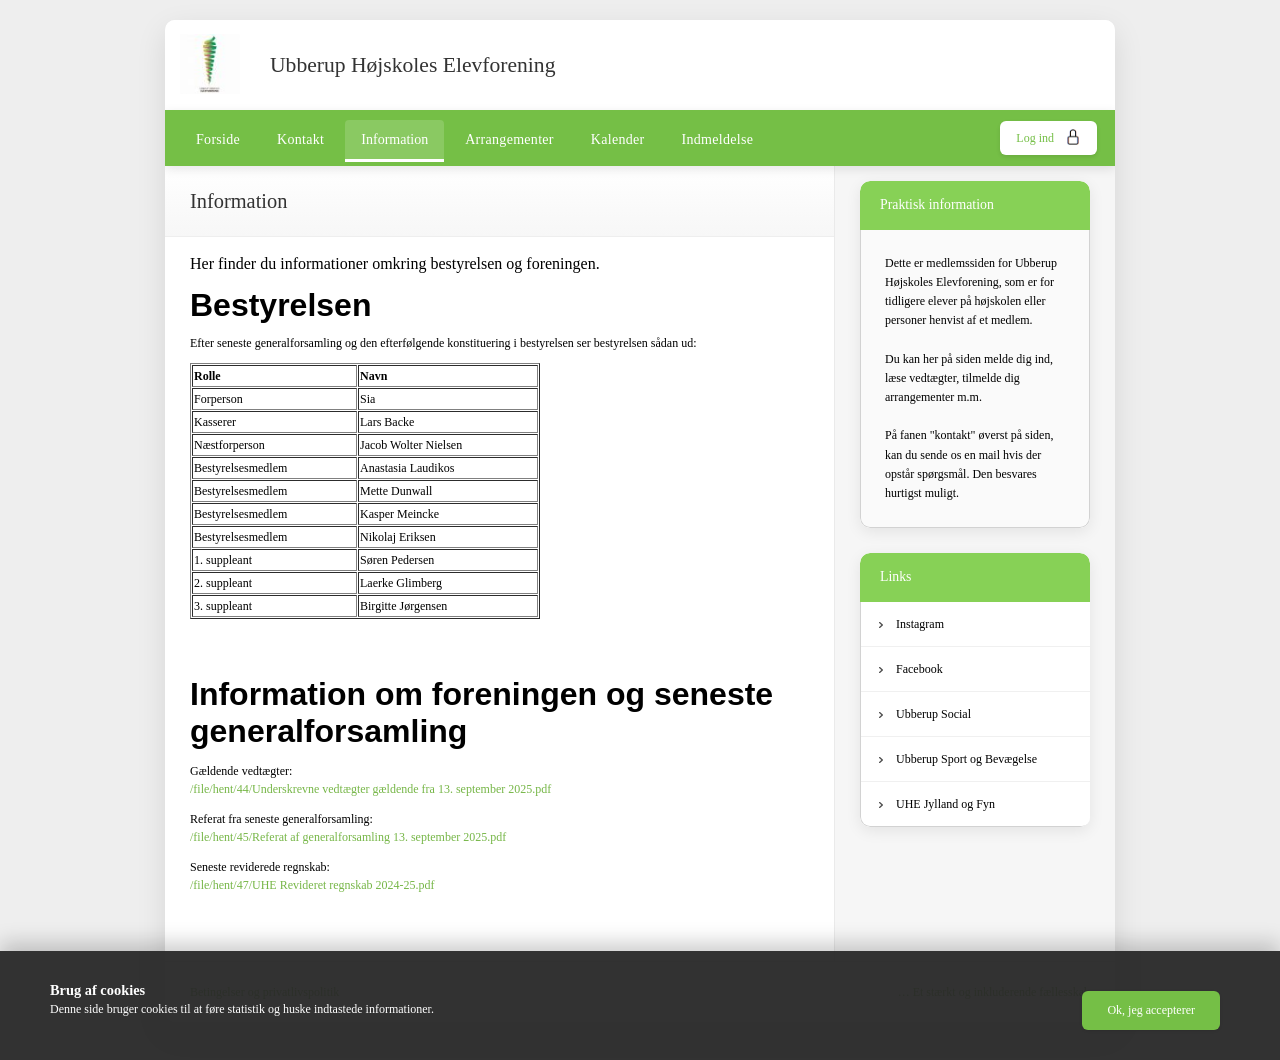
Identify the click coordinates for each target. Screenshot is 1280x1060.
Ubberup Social (925, 714)
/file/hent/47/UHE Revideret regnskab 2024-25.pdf (312, 885)
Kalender (618, 139)
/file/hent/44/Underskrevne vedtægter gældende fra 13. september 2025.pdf (370, 789)
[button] (1151, 1010)
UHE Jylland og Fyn (937, 804)
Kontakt (300, 139)
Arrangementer (509, 139)
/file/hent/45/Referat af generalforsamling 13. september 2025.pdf (348, 837)
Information (394, 139)
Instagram (911, 624)
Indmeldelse (718, 139)
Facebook (911, 669)
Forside (218, 139)
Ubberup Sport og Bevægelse (958, 759)
